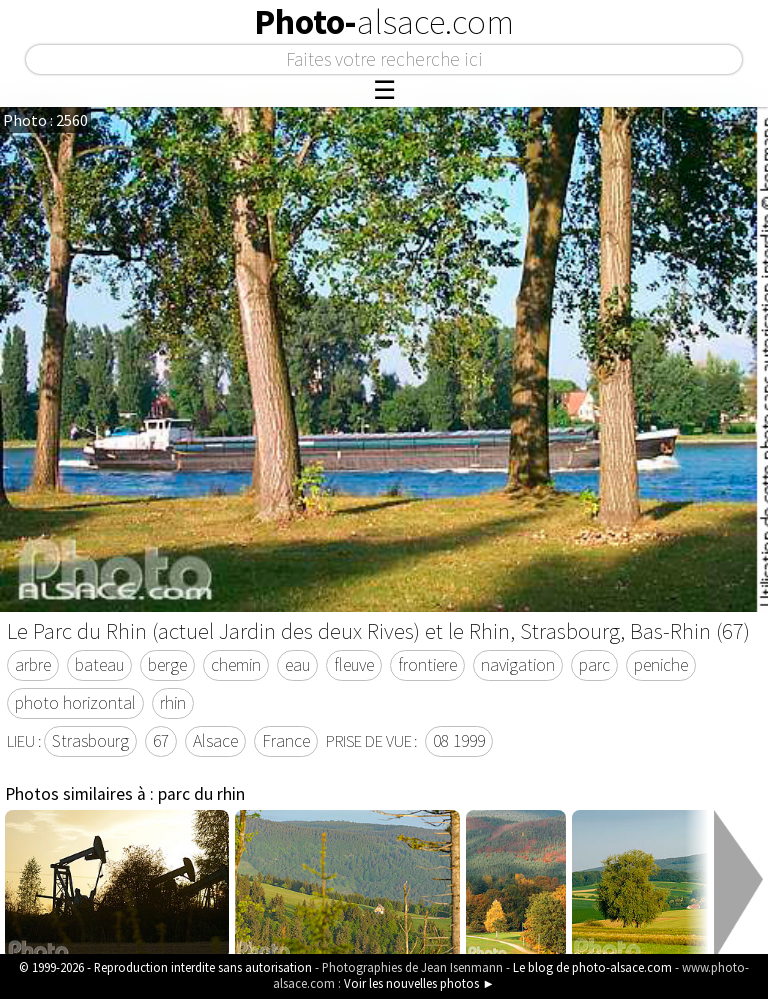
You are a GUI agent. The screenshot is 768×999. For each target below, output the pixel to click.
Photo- (384, 22)
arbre (33, 665)
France (286, 741)
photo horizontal (75, 703)
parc (594, 665)
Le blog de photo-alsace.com (592, 967)
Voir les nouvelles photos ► (419, 983)
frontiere (427, 665)
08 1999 (459, 741)
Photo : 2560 (45, 120)
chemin (236, 665)
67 (161, 741)
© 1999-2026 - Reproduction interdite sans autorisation (165, 967)
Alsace (215, 741)
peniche (661, 665)
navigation (518, 665)
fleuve (354, 665)
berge (167, 665)
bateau (99, 665)
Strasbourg (90, 741)
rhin (173, 703)
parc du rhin (201, 794)
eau (297, 665)
